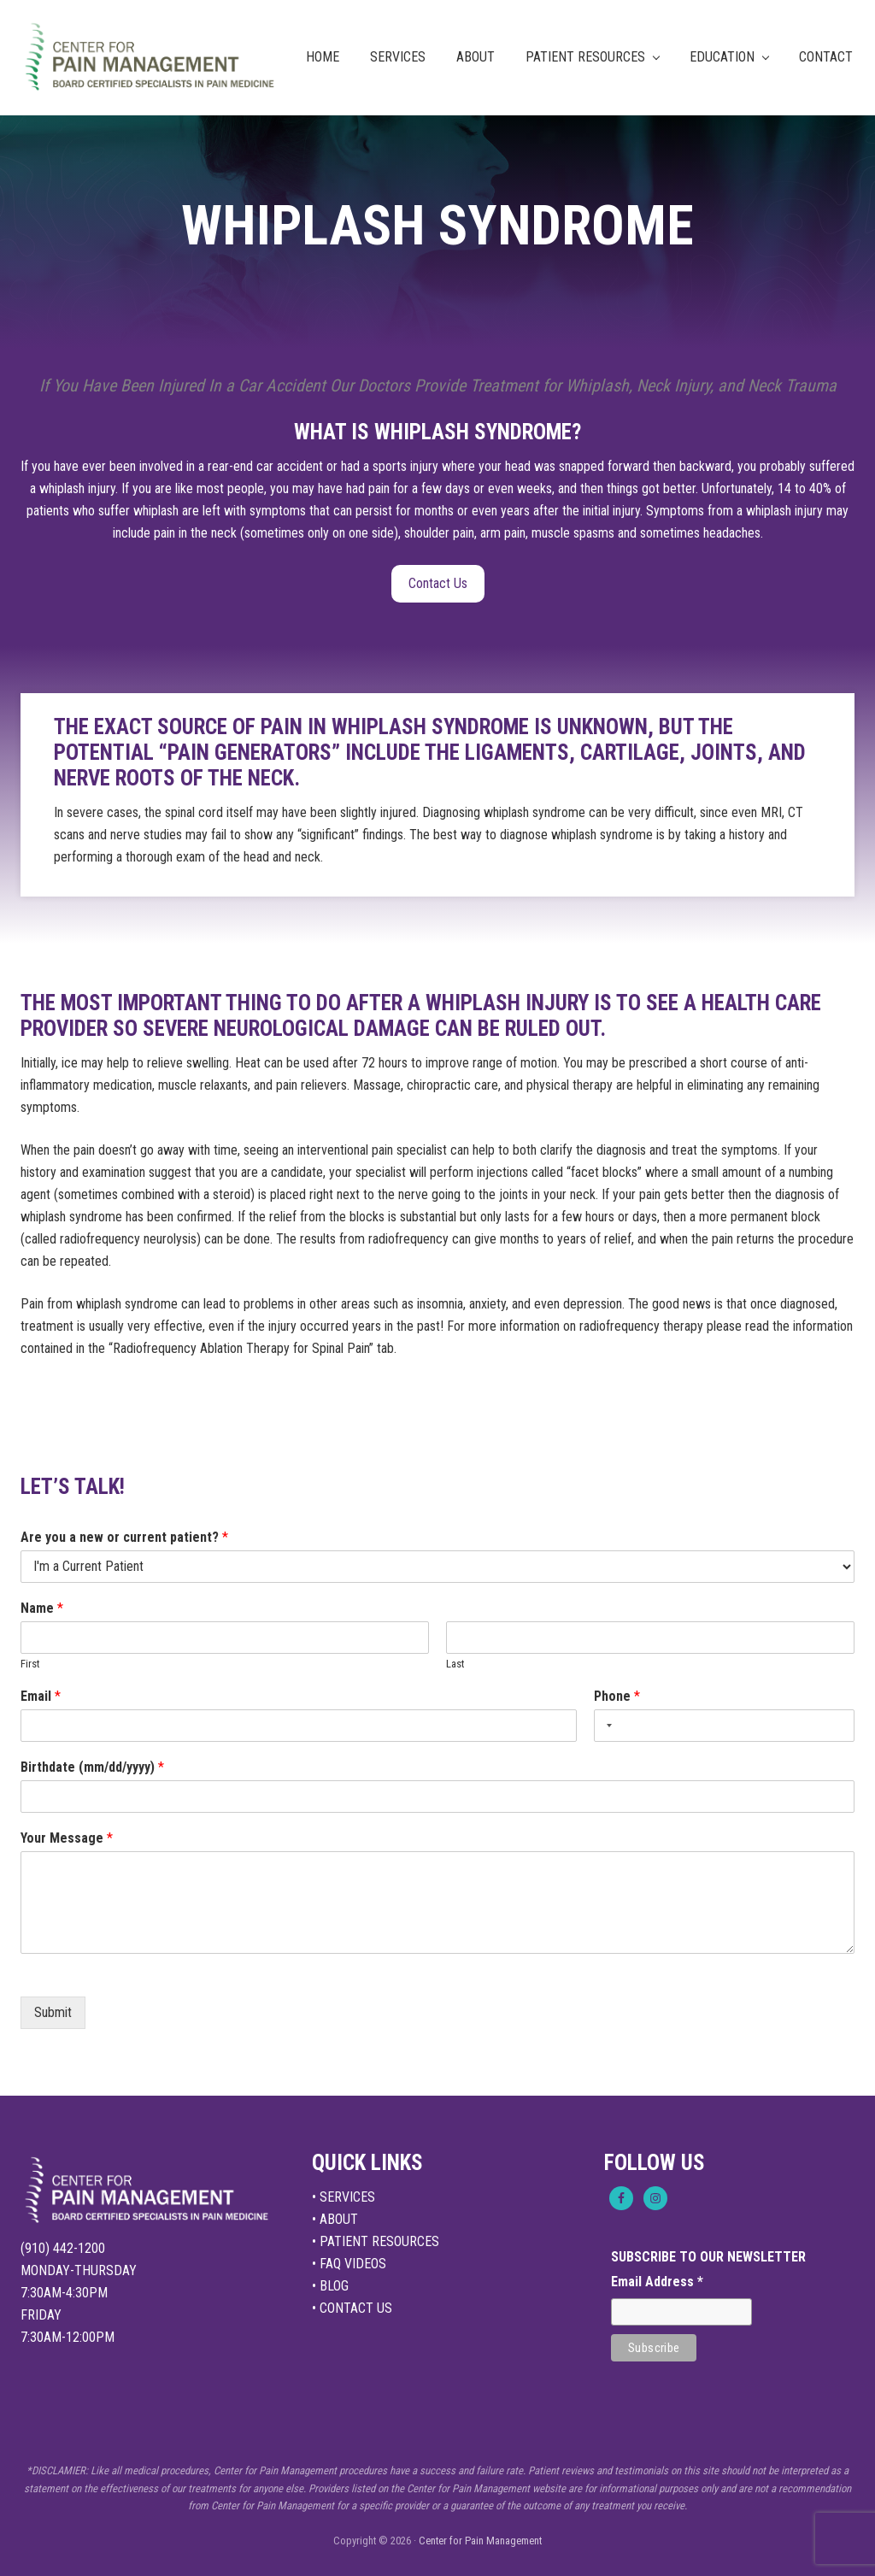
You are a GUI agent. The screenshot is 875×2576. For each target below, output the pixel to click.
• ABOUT (335, 2219)
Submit (53, 2012)
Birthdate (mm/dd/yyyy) (92, 1767)
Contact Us (437, 583)
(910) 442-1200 (63, 2248)
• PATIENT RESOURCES (375, 2241)
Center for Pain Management (480, 2540)
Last (455, 1663)
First (30, 1663)
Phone (617, 1696)
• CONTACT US (352, 2308)
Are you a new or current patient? (124, 1537)
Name (42, 1608)
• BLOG (330, 2286)
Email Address (657, 2281)
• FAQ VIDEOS (349, 2263)
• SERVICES (343, 2197)
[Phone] (724, 1725)
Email (41, 1696)
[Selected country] (606, 1725)
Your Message (67, 1838)
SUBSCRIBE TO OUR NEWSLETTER (708, 2257)
